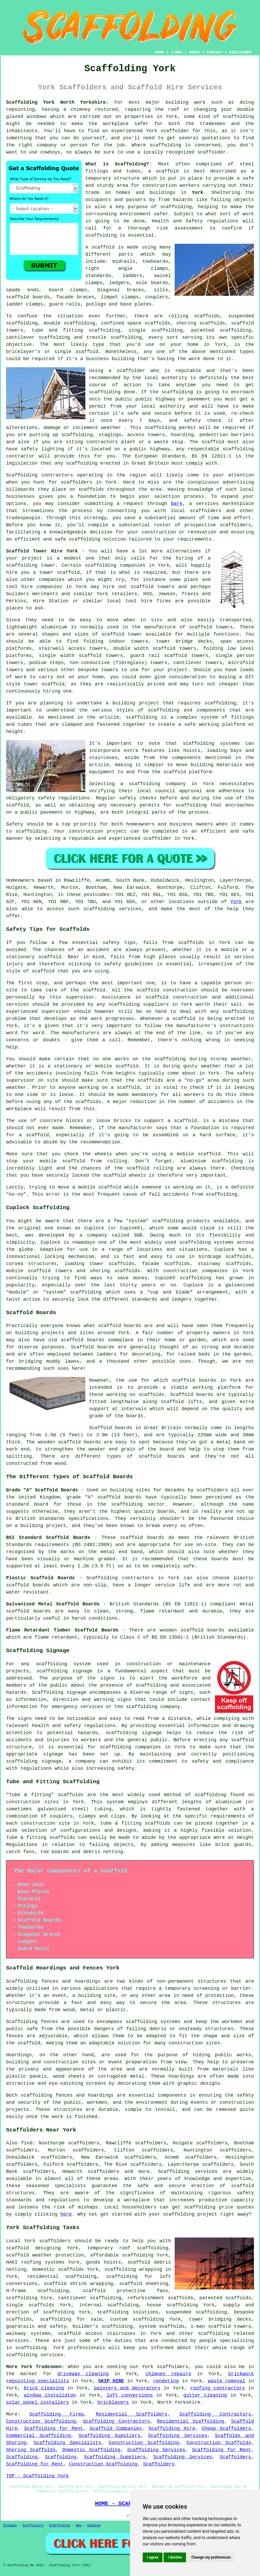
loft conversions (129, 2395)
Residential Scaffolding (190, 2421)
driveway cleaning (83, 2374)
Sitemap (10, 2525)
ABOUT (194, 52)
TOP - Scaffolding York (37, 2476)
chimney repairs (168, 2374)
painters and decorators (127, 2388)
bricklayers (113, 2402)
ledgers (119, 282)
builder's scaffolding (102, 2326)
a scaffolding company (153, 783)
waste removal (226, 2381)
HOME (159, 52)
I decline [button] (175, 2557)
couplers (156, 297)
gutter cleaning (205, 2395)
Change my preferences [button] (211, 2557)
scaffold (167, 171)
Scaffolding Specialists (67, 2442)
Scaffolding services (187, 2171)
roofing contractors (217, 2388)
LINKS (176, 52)
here (66, 2214)
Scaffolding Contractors (215, 2414)
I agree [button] (152, 2557)
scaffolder (175, 130)
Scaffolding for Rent (53, 2428)
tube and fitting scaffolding (76, 330)
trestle (96, 337)
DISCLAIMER (240, 52)
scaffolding (238, 116)
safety (192, 420)
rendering (166, 2381)
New (79, 2525)
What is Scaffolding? (117, 164)
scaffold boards (28, 297)
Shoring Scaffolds (30, 2450)
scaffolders (235, 525)
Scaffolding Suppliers (109, 2435)
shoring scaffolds (200, 323)
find (26, 2143)
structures (212, 1981)
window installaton (50, 2395)
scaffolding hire (29, 2298)
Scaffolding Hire (171, 2428)
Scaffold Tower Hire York (42, 551)
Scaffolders (235, 2457)
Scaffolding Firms (56, 2414)
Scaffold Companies (116, 2428)
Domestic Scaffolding (91, 2450)
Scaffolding (22, 2457)
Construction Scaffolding (41, 2421)
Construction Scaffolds (219, 2442)
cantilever (20, 337)
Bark (176, 503)
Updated (93, 2525)
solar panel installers (37, 2402)
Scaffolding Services (177, 2435)
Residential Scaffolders (132, 2414)
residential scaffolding (61, 2276)
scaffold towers (153, 586)
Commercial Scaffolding (38, 2435)
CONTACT (214, 52)
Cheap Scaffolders (226, 2428)
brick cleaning (44, 2388)
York (197, 192)
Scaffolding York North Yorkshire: (57, 102)
